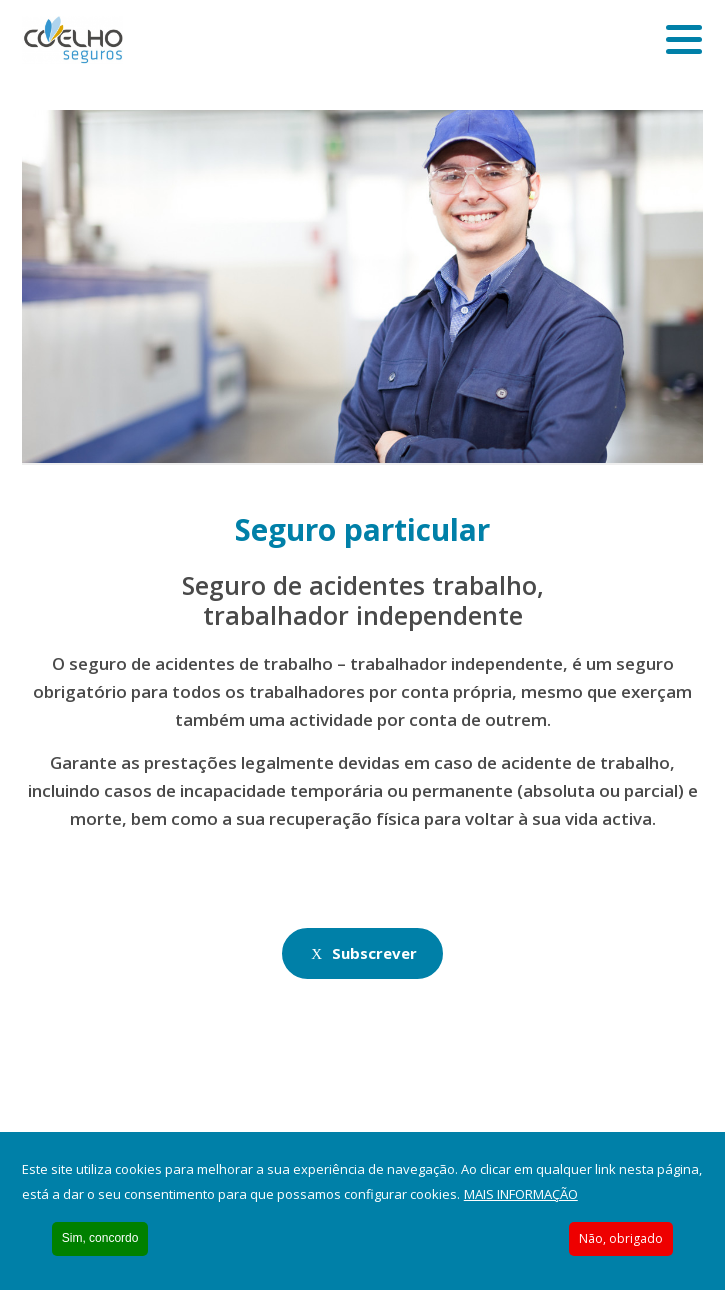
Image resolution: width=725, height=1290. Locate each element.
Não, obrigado (621, 1238)
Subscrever (374, 953)
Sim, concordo (100, 1238)
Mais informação (521, 1194)
